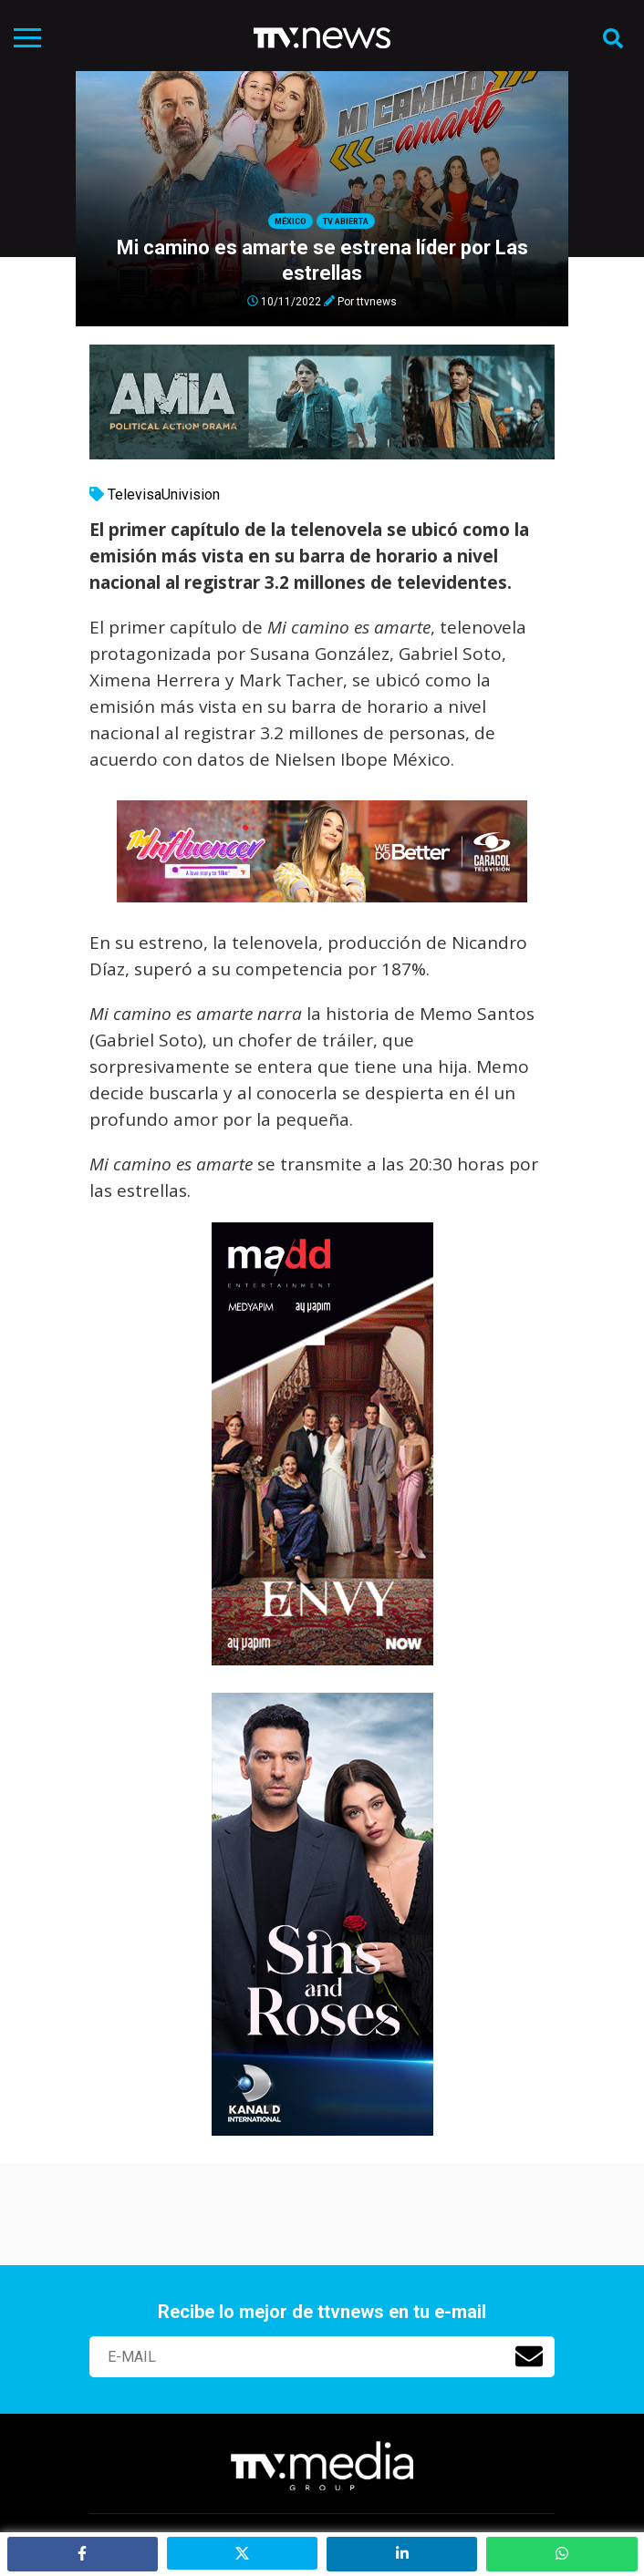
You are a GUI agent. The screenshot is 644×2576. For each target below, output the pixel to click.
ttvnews (377, 300)
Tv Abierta (346, 221)
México (290, 221)
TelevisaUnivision (164, 494)
